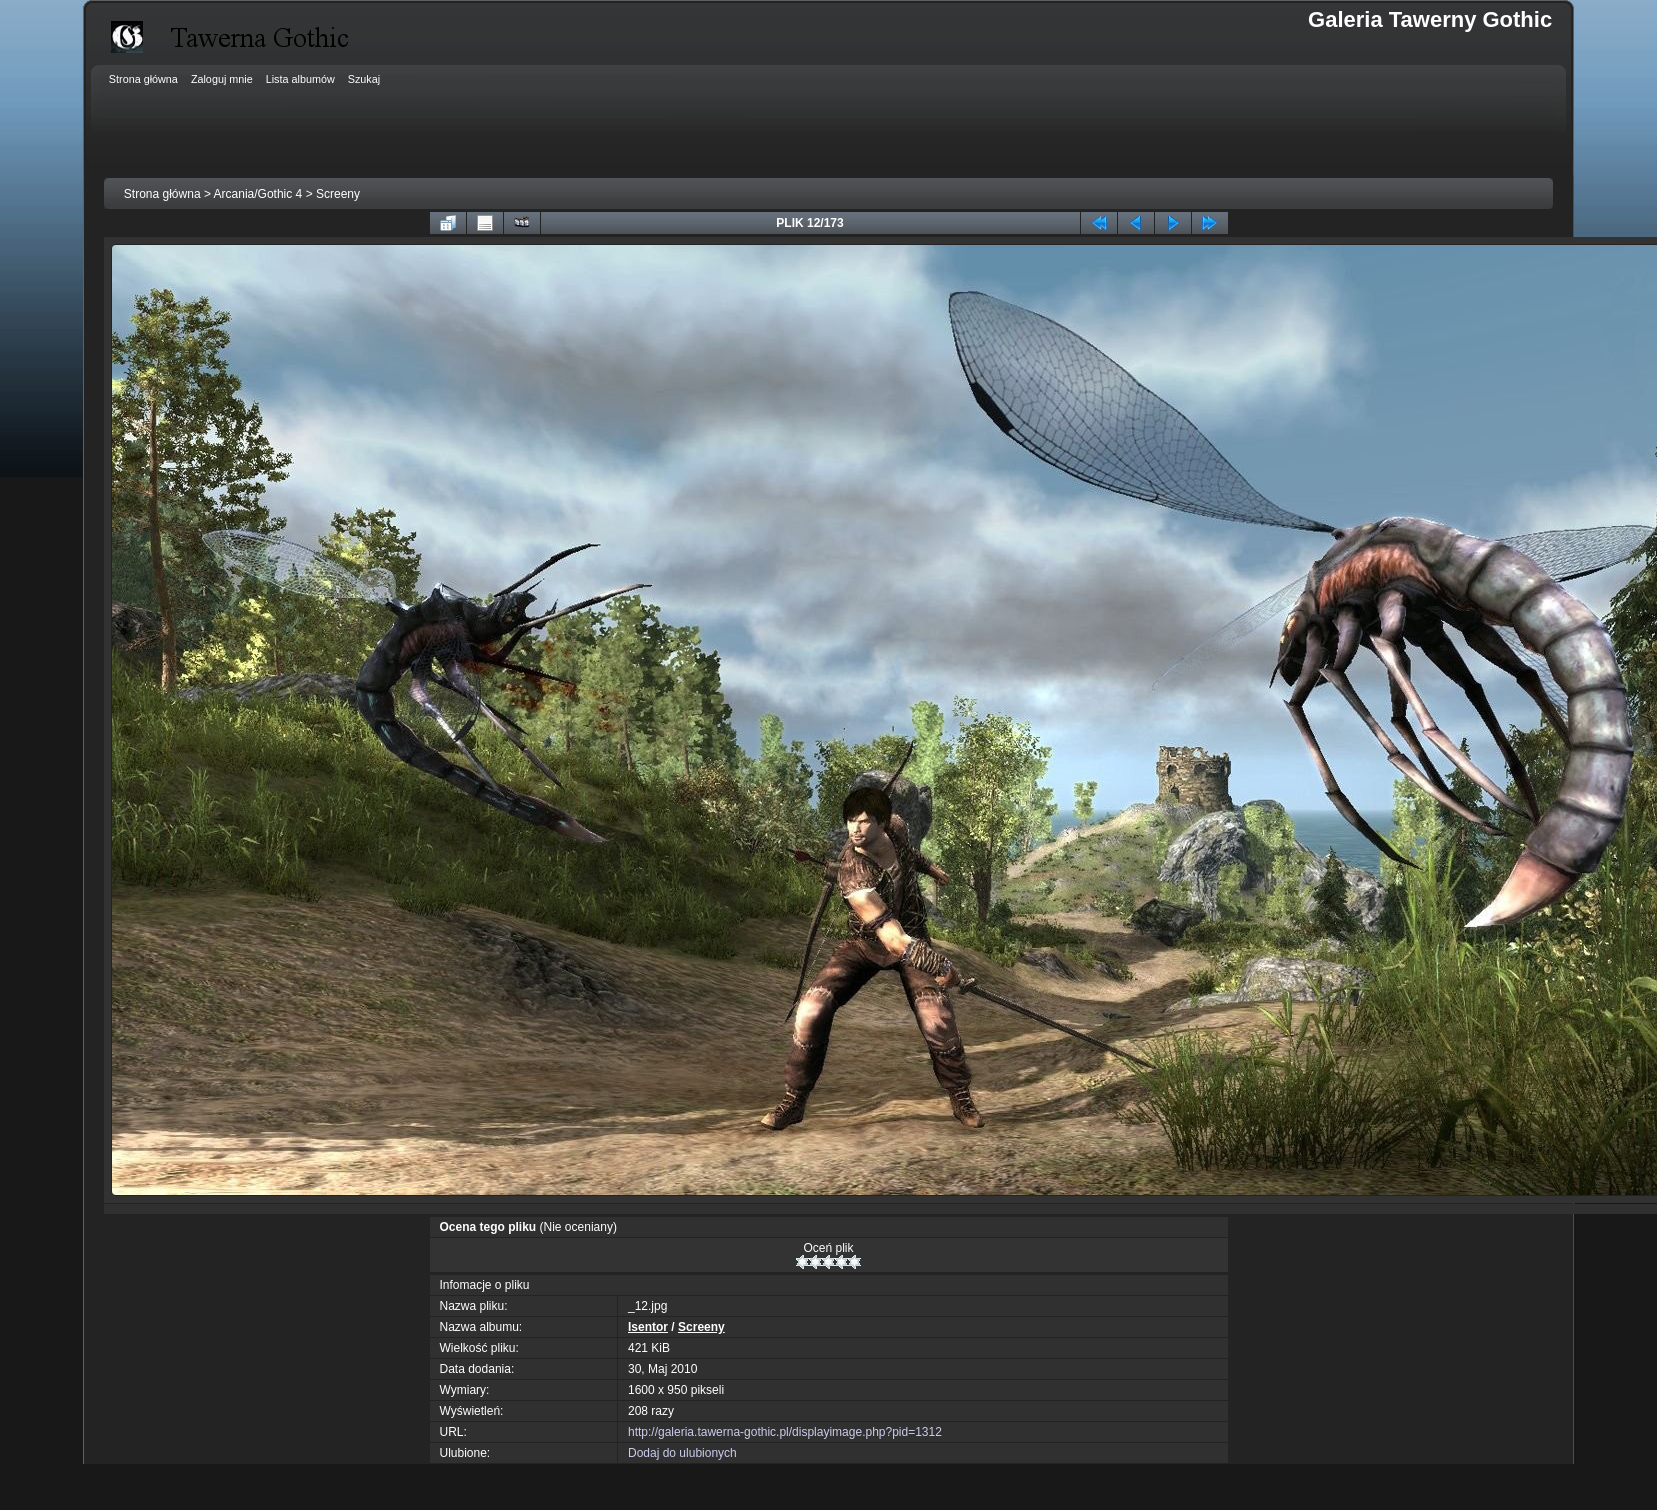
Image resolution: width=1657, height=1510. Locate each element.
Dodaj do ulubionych (682, 1453)
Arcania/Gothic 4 (258, 194)
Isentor (648, 1327)
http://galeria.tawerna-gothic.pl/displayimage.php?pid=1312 (785, 1432)
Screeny (338, 194)
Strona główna (162, 194)
